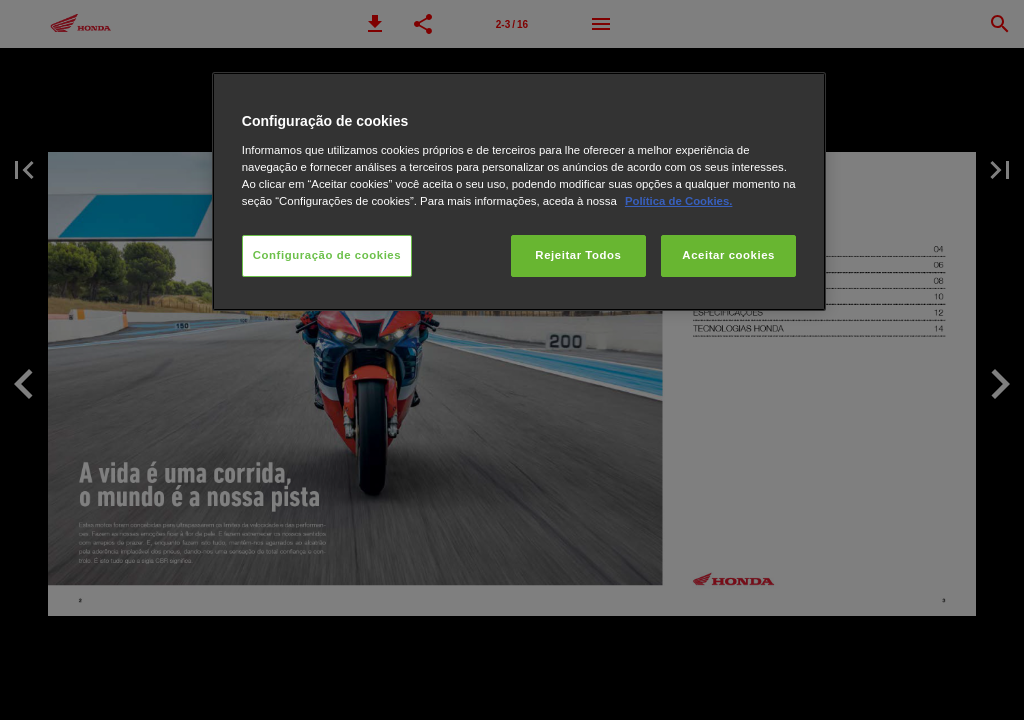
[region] (519, 191)
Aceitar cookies (728, 255)
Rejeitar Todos (578, 255)
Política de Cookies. (678, 201)
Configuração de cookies (327, 255)
